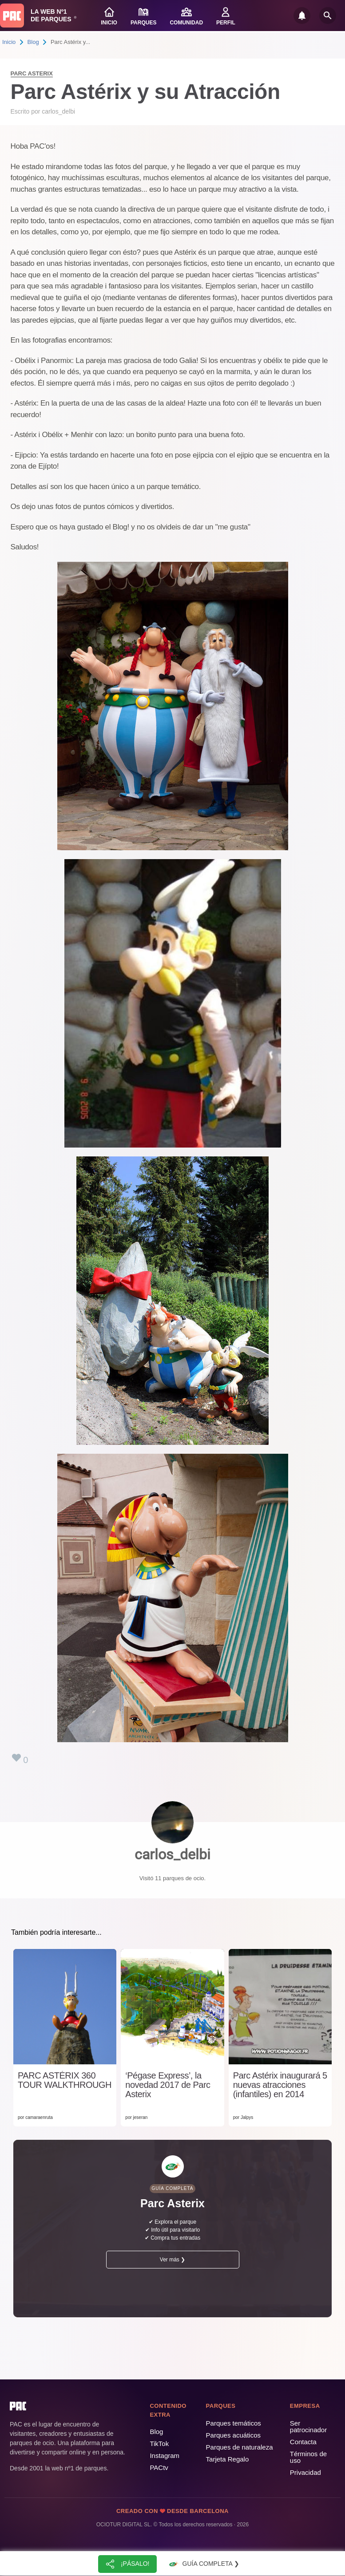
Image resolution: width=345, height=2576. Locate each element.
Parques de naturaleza (239, 2447)
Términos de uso (308, 2457)
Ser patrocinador (308, 2426)
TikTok (159, 2443)
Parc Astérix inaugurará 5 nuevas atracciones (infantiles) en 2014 (280, 2085)
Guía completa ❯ (203, 2564)
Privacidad (305, 2472)
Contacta (303, 2442)
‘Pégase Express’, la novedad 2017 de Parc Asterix (167, 2085)
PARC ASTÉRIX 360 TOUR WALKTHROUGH (64, 2080)
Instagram (164, 2455)
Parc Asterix (32, 73)
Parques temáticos (233, 2423)
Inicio (9, 42)
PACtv (159, 2467)
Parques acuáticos (233, 2435)
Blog (33, 42)
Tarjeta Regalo (227, 2459)
